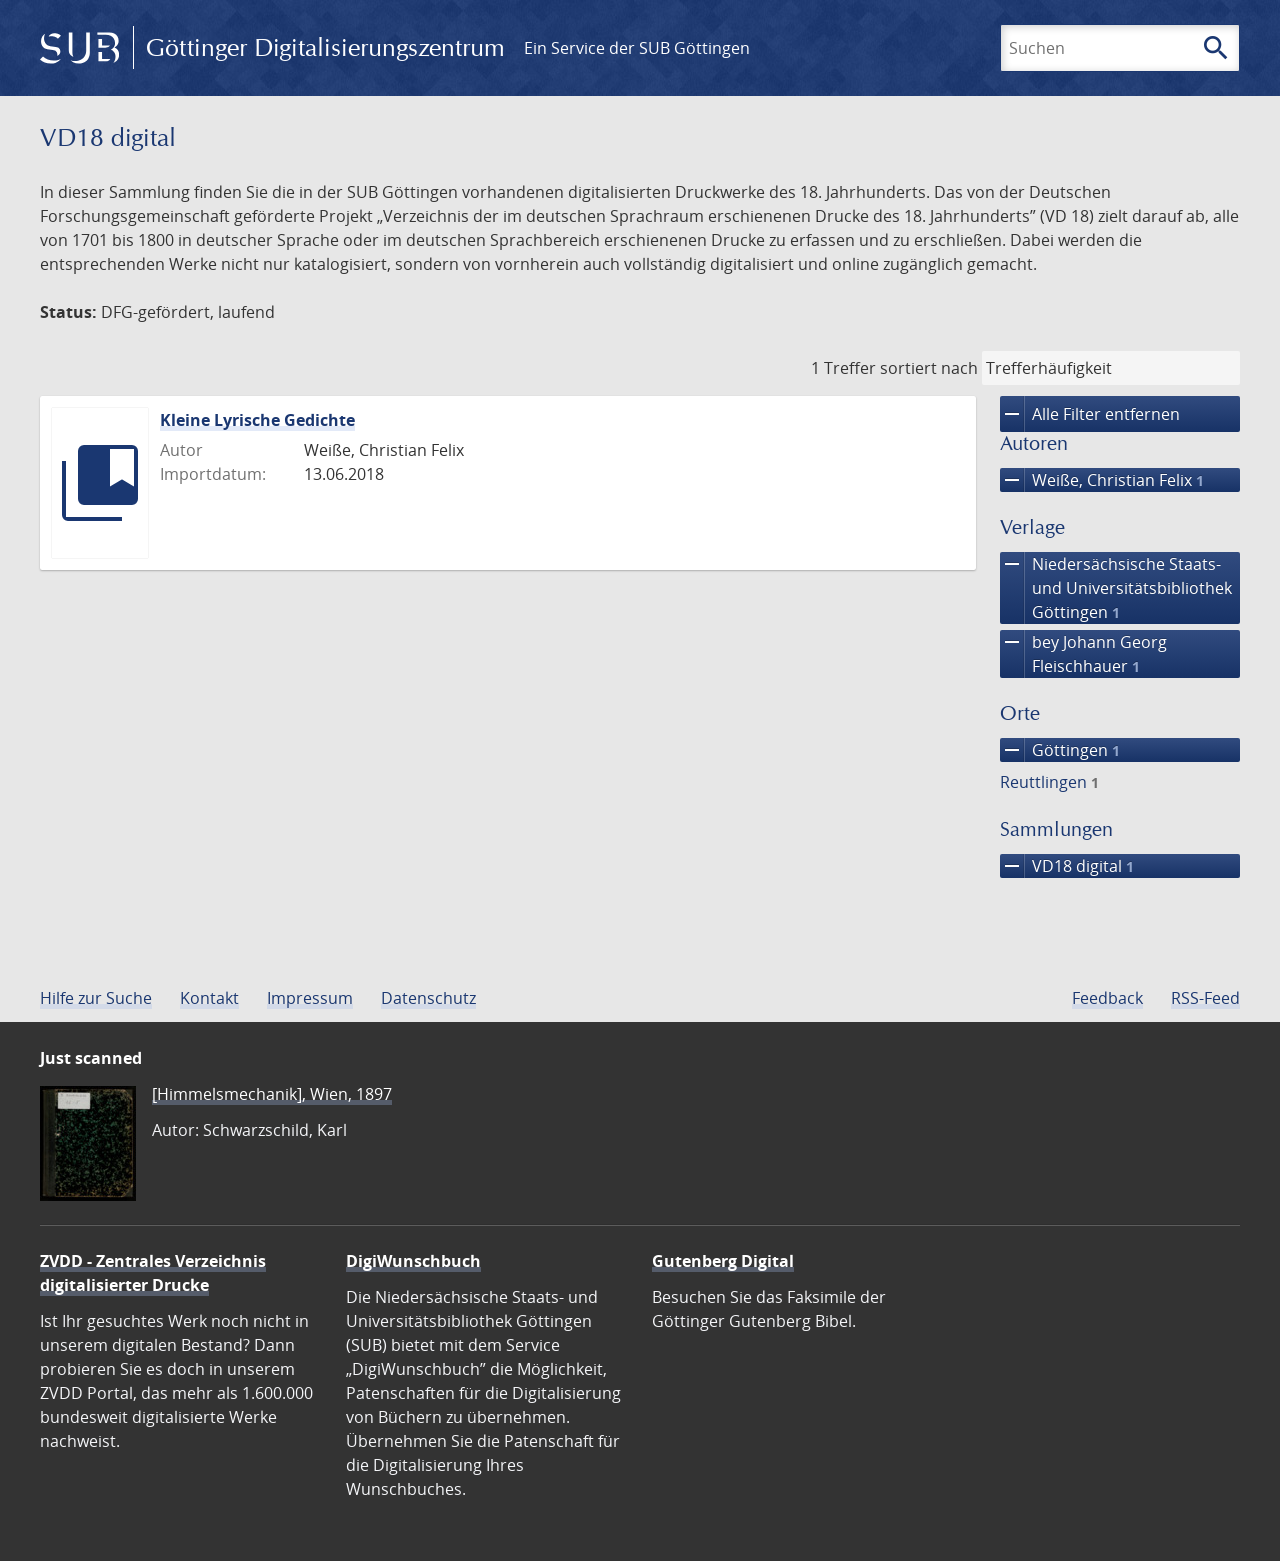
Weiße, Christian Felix (1102, 480)
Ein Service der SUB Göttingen (637, 48)
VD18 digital (1067, 866)
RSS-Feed (1205, 998)
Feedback (1107, 998)
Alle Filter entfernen (1090, 414)
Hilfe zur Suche (96, 998)
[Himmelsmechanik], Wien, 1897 (272, 1094)
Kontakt (209, 998)
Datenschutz (428, 998)
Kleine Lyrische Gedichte (257, 420)
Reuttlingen (1049, 782)
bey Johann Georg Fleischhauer (1083, 654)
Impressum (310, 998)
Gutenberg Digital (723, 1261)
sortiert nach (929, 368)
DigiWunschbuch (413, 1261)
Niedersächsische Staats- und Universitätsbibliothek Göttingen (1116, 588)
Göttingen (1060, 750)
